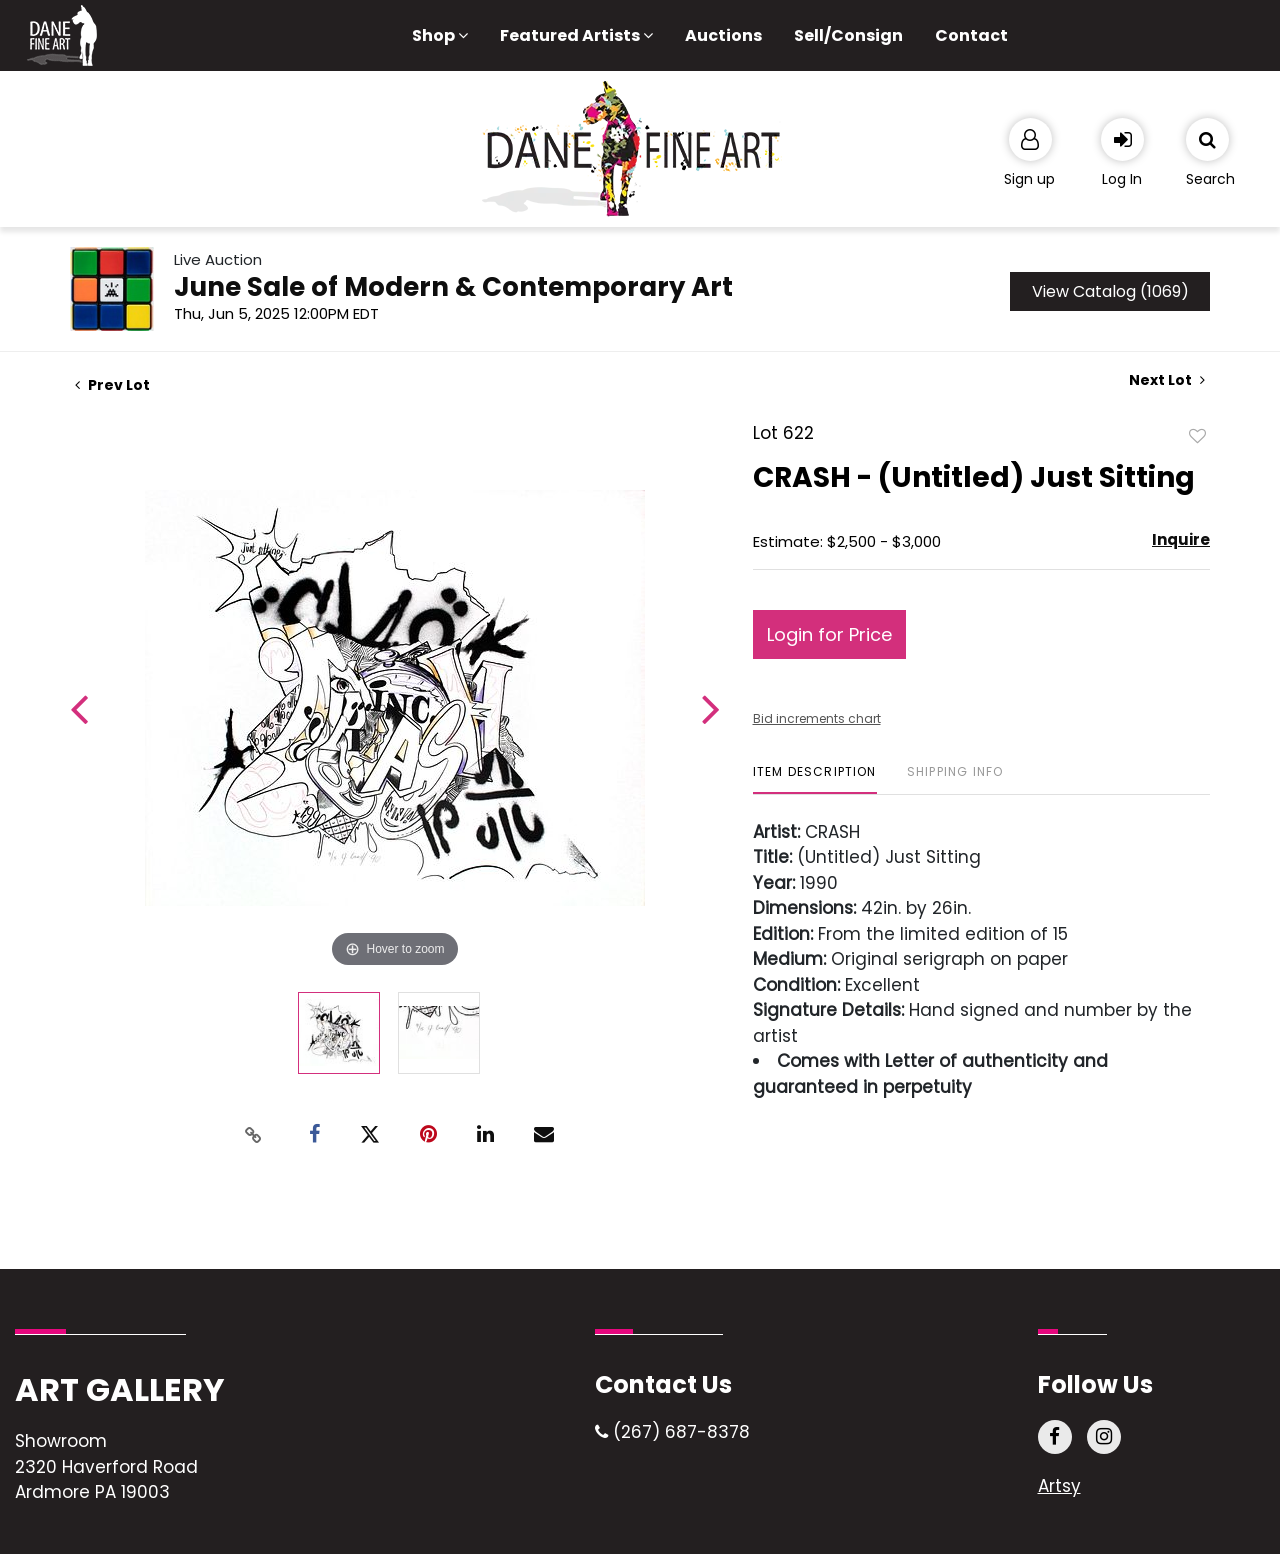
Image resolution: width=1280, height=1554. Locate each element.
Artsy (1059, 1486)
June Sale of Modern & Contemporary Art (453, 287)
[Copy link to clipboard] (254, 1135)
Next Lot (1167, 380)
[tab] (815, 779)
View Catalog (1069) (1110, 291)
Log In (1122, 179)
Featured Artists (576, 35)
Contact (971, 35)
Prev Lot (112, 385)
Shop (440, 35)
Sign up (1029, 179)
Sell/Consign (848, 35)
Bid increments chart (817, 718)
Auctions (723, 35)
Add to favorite (1198, 435)
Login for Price (829, 634)
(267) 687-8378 (672, 1432)
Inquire (1181, 539)
